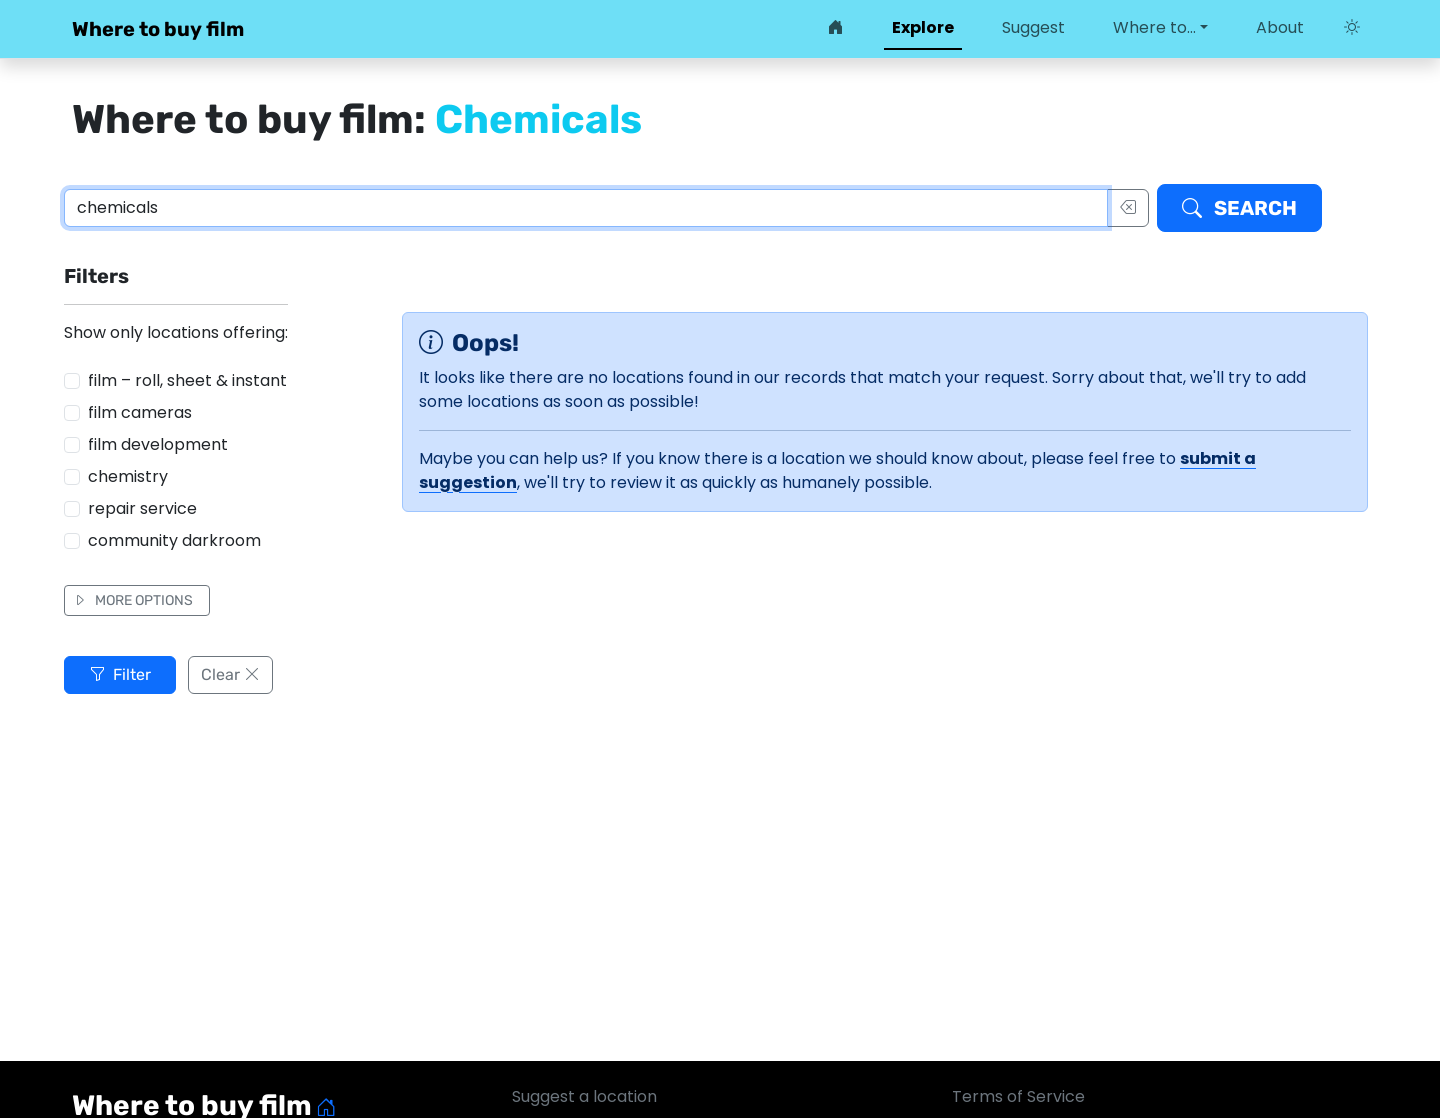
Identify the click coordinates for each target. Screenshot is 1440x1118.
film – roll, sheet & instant (187, 380)
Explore (923, 27)
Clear (230, 674)
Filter (120, 674)
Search (1239, 208)
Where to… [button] (1154, 27)
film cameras (140, 412)
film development (158, 444)
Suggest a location (584, 1096)
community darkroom (174, 540)
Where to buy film (158, 29)
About (1280, 27)
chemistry (128, 476)
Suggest (1033, 27)
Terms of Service (1018, 1096)
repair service (142, 508)
